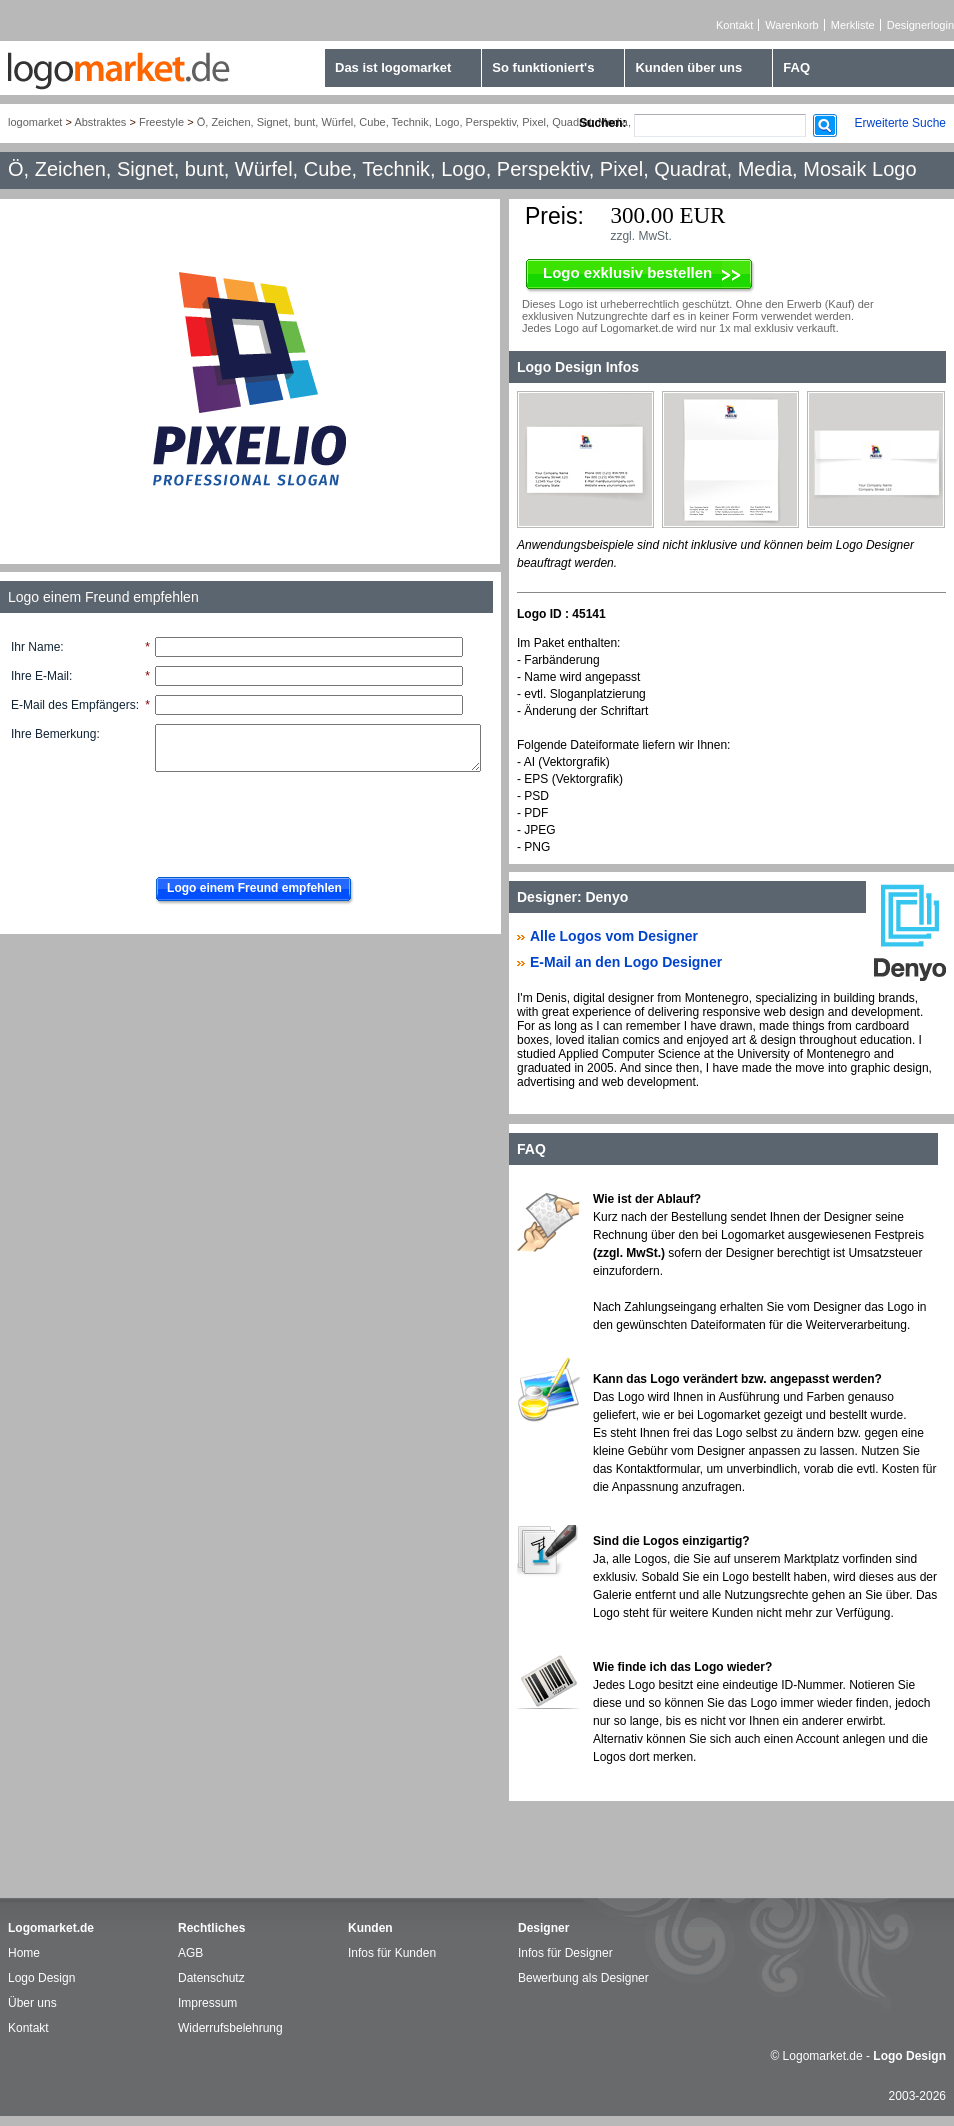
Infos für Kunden (392, 1953)
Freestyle (161, 122)
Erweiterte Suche (900, 123)
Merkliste (853, 25)
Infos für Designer (565, 1953)
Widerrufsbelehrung (230, 2028)
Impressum (207, 2003)
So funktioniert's (543, 67)
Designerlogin (920, 25)
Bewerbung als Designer (583, 1978)
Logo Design (41, 1978)
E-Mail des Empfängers (73, 705)
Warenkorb (791, 25)
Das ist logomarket (393, 67)
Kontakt (734, 25)
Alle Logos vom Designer (614, 936)
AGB (190, 1953)
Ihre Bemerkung (53, 734)
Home (24, 1953)
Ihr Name (35, 647)
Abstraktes (100, 122)
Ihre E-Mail (40, 676)
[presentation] (297, 819)
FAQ (796, 67)
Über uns (32, 2003)
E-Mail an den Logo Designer (626, 962)
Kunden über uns (688, 67)
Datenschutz (211, 1978)
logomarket (35, 122)
